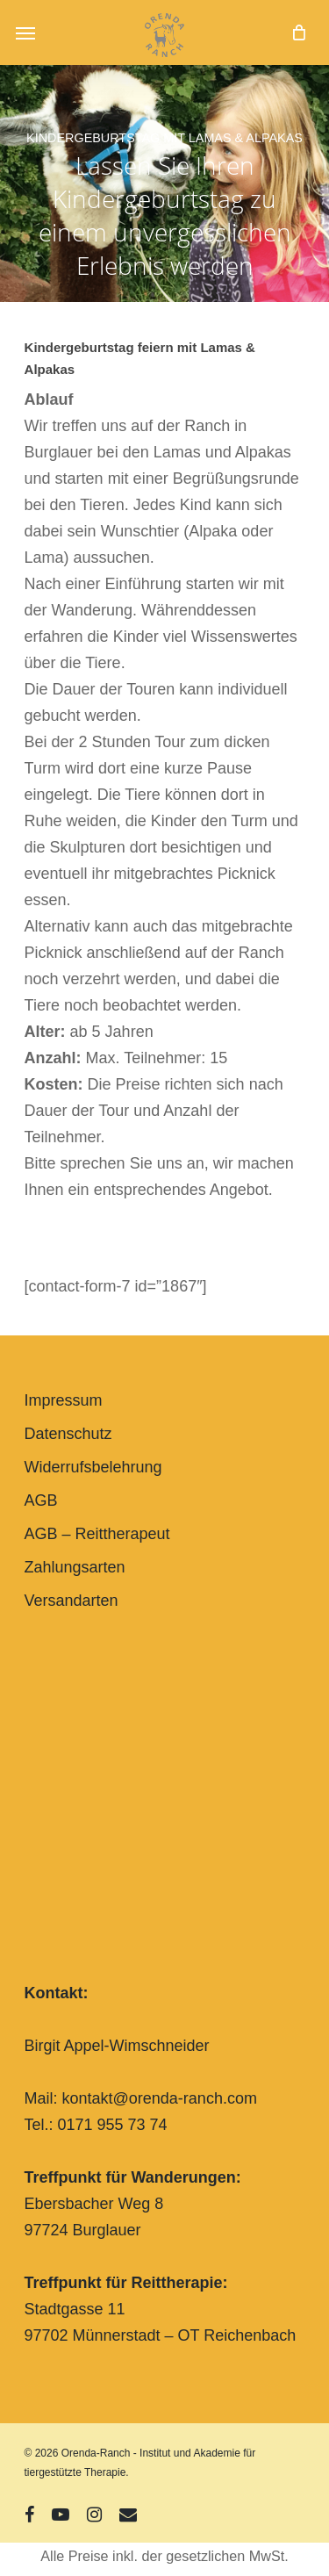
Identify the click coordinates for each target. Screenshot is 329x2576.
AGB (41, 1500)
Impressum (64, 1400)
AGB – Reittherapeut (97, 1534)
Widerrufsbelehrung (93, 1467)
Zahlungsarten (75, 1567)
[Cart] (294, 32)
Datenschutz (68, 1434)
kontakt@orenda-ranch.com (159, 2098)
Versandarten (71, 1600)
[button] (25, 32)
